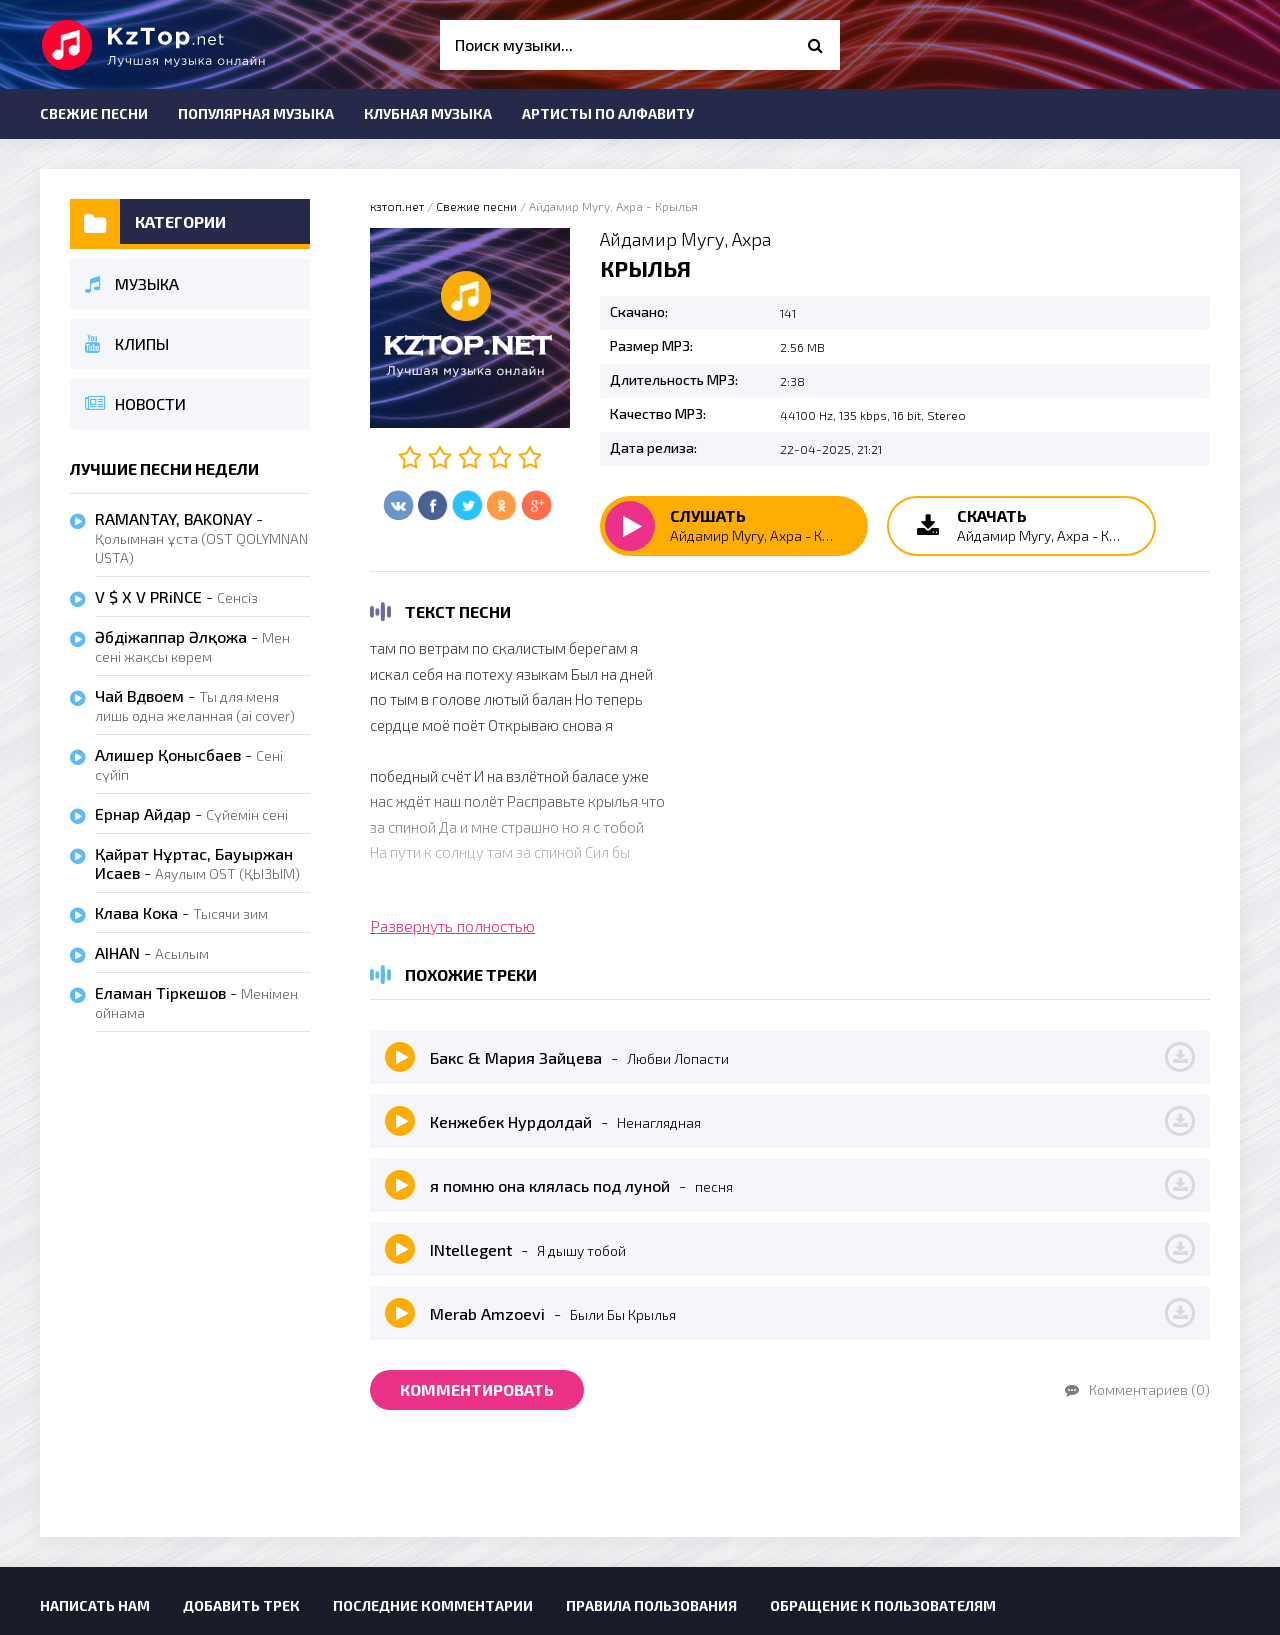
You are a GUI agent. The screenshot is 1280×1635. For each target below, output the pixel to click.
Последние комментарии (433, 1605)
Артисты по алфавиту (608, 113)
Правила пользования (651, 1605)
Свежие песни (94, 113)
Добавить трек (241, 1605)
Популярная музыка (256, 113)
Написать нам (95, 1605)
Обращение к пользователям (883, 1605)
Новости (135, 403)
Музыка (132, 283)
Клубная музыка (428, 113)
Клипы (127, 343)
